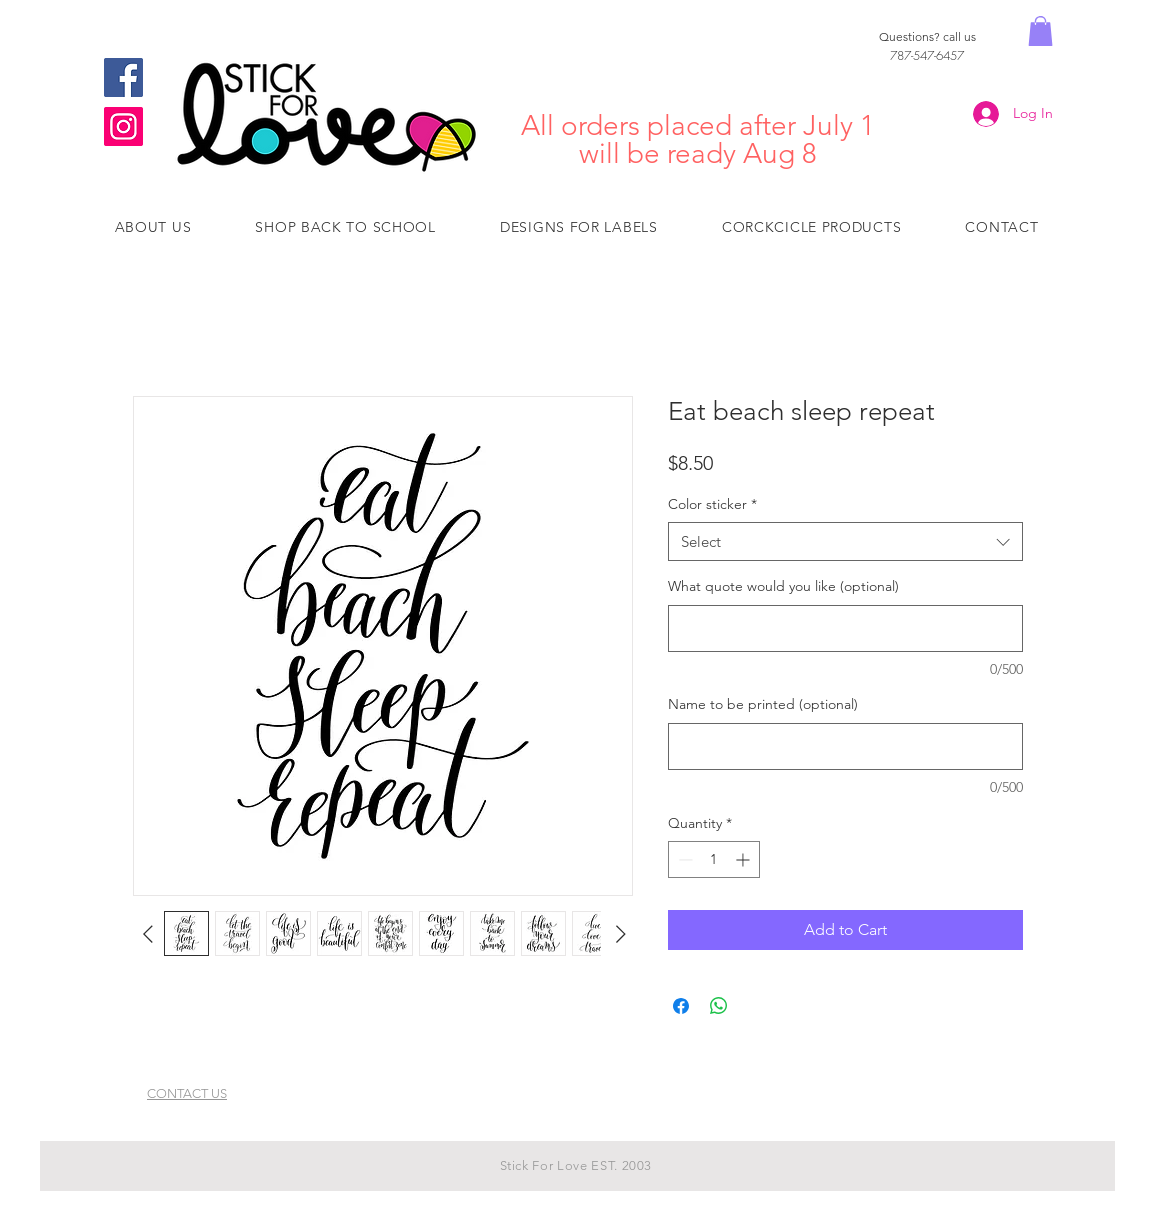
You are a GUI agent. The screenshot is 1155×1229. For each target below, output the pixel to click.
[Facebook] (123, 77)
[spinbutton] (714, 859)
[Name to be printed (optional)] (845, 746)
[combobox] (845, 541)
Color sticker (712, 504)
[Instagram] (123, 126)
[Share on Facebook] (681, 1006)
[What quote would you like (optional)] (845, 628)
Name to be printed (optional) (763, 704)
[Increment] (744, 859)
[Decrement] (683, 859)
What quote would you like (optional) (783, 586)
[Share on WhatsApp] (719, 1006)
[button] (1040, 31)
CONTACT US (187, 1093)
